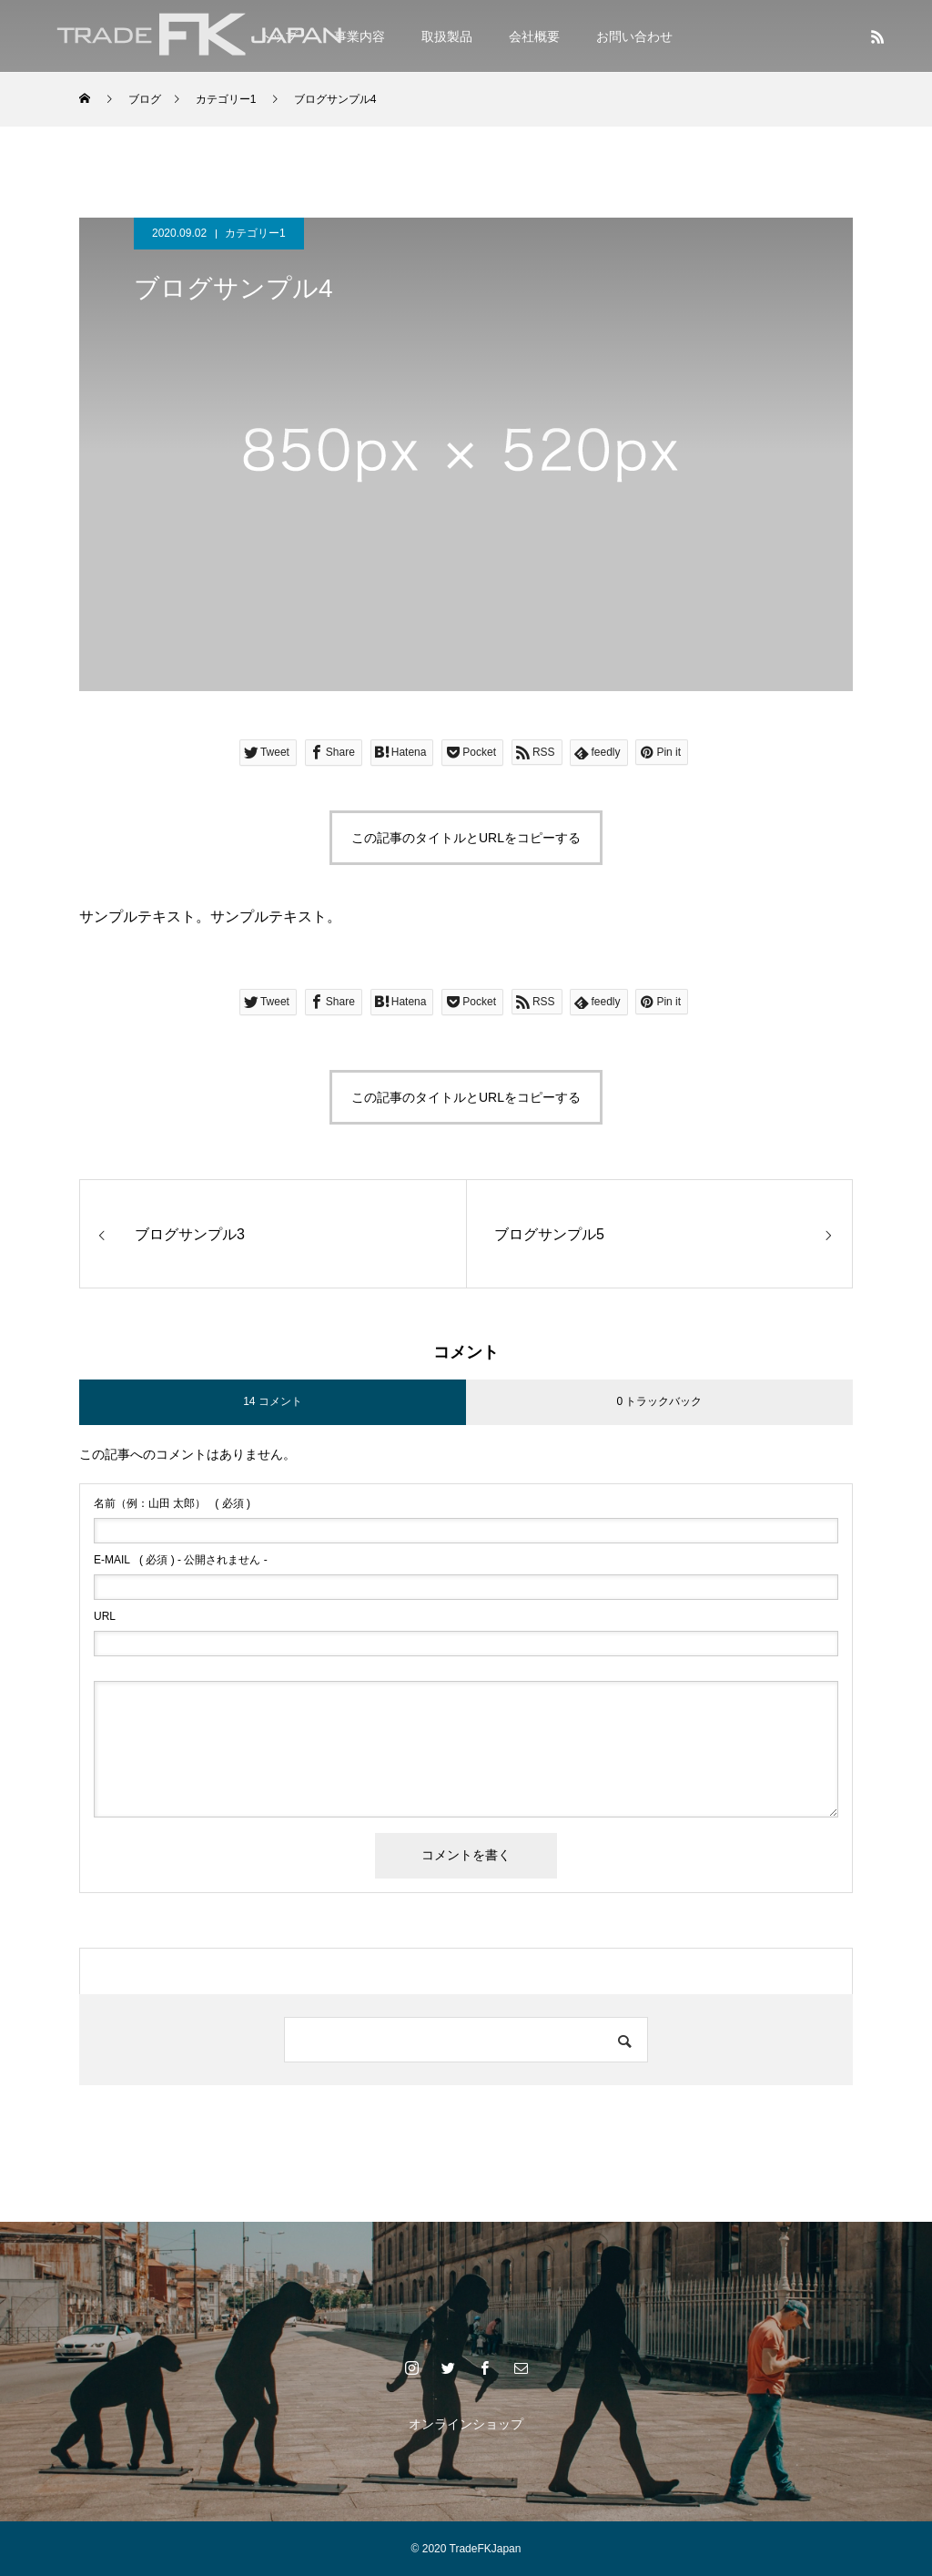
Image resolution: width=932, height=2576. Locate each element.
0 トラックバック (659, 1401)
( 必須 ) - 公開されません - (181, 1559)
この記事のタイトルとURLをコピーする (466, 837)
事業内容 (359, 36)
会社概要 (534, 36)
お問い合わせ (634, 36)
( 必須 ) (172, 1503)
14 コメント (272, 1401)
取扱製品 (446, 36)
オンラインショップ (466, 2424)
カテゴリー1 (255, 233)
